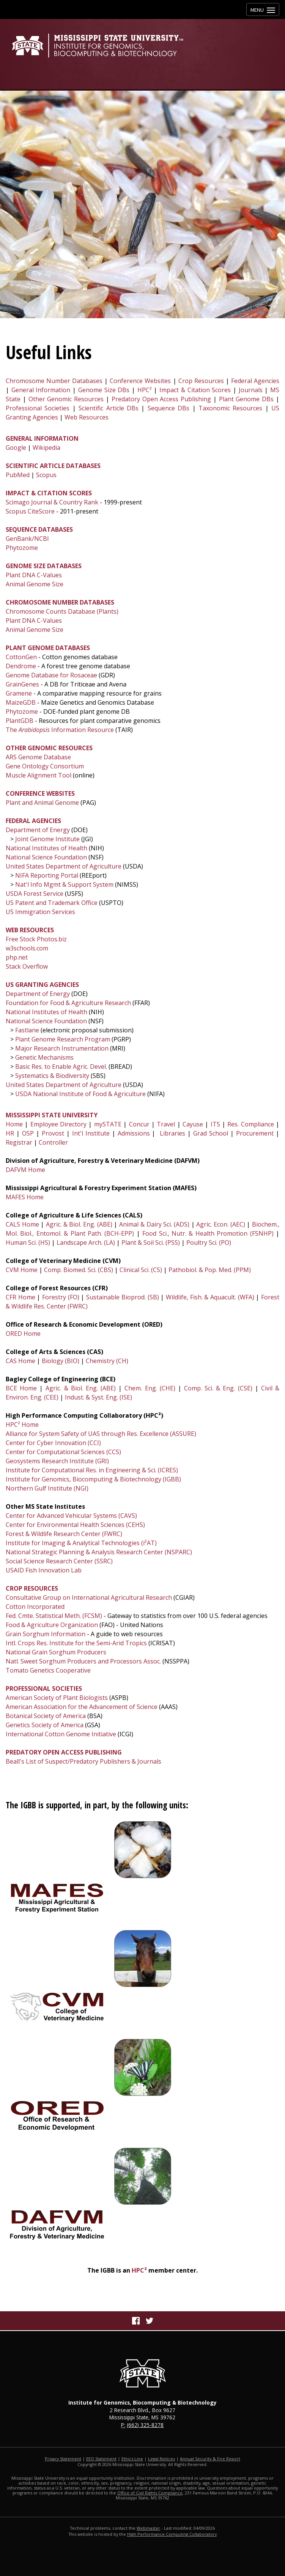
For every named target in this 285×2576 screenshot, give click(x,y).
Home (14, 1124)
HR (10, 1133)
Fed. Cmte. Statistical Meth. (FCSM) (54, 1616)
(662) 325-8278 (145, 2424)
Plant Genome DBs (246, 399)
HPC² (144, 390)
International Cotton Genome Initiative (61, 1734)
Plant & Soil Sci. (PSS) (151, 1242)
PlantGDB (19, 720)
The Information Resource (60, 730)
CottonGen (21, 657)
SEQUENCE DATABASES (39, 529)
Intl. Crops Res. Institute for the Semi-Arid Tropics (76, 1643)
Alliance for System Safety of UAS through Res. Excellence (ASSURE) (101, 1433)
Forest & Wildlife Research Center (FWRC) (64, 1534)
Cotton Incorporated (35, 1606)
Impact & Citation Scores (195, 390)
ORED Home (23, 1333)
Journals (251, 390)
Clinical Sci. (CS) (141, 1270)
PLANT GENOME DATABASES (48, 648)
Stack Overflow (27, 966)
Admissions (134, 1133)
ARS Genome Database (38, 757)
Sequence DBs (168, 408)
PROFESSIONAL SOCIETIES (44, 1688)
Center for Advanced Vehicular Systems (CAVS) (71, 1515)
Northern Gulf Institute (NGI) (47, 1488)
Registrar (19, 1142)
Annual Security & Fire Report (210, 2458)
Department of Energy (38, 830)
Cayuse (193, 1124)
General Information (41, 390)
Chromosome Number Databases (54, 381)
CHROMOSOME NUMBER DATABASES (60, 602)
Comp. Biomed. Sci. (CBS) (78, 1270)
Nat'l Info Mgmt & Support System (64, 884)
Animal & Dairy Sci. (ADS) (154, 1224)
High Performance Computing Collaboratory (172, 2534)
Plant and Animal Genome (42, 802)
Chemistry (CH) (107, 1361)
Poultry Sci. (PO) (208, 1242)
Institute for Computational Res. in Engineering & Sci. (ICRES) (92, 1470)
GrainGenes (22, 684)
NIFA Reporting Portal (46, 875)
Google (16, 447)
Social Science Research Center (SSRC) (59, 1561)
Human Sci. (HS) (28, 1242)
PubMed (18, 475)
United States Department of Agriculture (64, 866)
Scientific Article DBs (109, 408)
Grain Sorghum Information (45, 1634)
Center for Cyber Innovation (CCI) (53, 1443)
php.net (17, 957)
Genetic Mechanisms (44, 1057)
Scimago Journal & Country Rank (52, 502)
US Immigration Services (40, 912)
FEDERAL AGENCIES (33, 821)
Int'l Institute (91, 1133)
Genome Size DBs (103, 390)
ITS (215, 1124)
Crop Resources (201, 381)
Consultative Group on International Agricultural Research (89, 1597)
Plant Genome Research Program (62, 1039)
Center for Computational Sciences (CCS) (63, 1452)
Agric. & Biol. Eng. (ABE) (79, 1224)
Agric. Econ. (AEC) (220, 1224)
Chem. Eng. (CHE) (149, 1388)
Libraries (172, 1133)
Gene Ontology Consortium (45, 766)
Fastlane (27, 1030)
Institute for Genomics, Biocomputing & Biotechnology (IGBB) (93, 1479)
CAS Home (20, 1361)
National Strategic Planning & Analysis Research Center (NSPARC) (99, 1552)
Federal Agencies (255, 381)
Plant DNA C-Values (34, 575)
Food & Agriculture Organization (52, 1625)
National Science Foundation (46, 857)
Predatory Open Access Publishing (161, 399)
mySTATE (107, 1124)
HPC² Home (22, 1424)
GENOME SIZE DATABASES (44, 566)
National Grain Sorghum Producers (56, 1652)
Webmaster (148, 2528)
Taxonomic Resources (230, 408)
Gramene (19, 693)
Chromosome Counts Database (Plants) (62, 611)
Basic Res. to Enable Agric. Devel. (61, 1066)
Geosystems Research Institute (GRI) (57, 1461)
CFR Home (20, 1297)
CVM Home (22, 1270)
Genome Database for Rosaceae (51, 675)
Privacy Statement (63, 2458)
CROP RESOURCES (32, 1588)
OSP (28, 1133)
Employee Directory (58, 1124)
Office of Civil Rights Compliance (150, 2493)
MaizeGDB (21, 702)
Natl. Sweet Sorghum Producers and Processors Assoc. (83, 1661)
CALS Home (22, 1224)
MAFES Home (25, 1197)
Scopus (46, 475)
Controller (53, 1142)
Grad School (210, 1133)
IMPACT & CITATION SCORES (49, 493)
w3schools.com (27, 948)
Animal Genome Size (34, 584)
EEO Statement (101, 2458)
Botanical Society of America (46, 1716)
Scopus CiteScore (30, 511)
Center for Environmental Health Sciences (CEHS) (75, 1524)
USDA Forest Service (34, 893)
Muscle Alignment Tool (38, 775)
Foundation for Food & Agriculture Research (68, 1003)
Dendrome (21, 666)
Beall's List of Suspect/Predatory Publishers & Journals (83, 1761)
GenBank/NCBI (27, 538)
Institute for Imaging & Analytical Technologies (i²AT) (81, 1543)
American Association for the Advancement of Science (82, 1707)
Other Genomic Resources (66, 399)
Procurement (255, 1133)
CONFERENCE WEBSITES (40, 793)
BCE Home (21, 1388)
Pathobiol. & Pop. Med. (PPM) (209, 1270)
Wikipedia (46, 447)
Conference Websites (140, 381)
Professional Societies (37, 408)
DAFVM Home (25, 1169)
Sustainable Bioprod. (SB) (122, 1297)
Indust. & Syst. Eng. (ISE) (98, 1397)
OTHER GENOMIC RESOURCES (49, 748)
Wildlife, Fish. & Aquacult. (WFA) (210, 1297)
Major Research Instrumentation (62, 1048)
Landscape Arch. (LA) (86, 1242)
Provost (53, 1133)
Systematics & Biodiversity (51, 1075)
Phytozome (22, 547)
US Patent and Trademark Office (52, 902)
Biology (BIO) (60, 1361)
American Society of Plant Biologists (57, 1697)
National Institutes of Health (46, 848)
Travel (166, 1124)
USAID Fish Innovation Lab (44, 1570)
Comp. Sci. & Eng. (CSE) (218, 1388)
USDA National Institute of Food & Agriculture (80, 1094)
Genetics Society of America (45, 1725)
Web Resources (87, 417)
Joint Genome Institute (47, 839)
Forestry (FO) (60, 1297)
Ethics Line (132, 2458)
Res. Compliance (250, 1124)
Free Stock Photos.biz (36, 939)
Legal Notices (161, 2458)
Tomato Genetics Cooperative (48, 1670)
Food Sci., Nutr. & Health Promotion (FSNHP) (207, 1233)
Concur (139, 1124)
